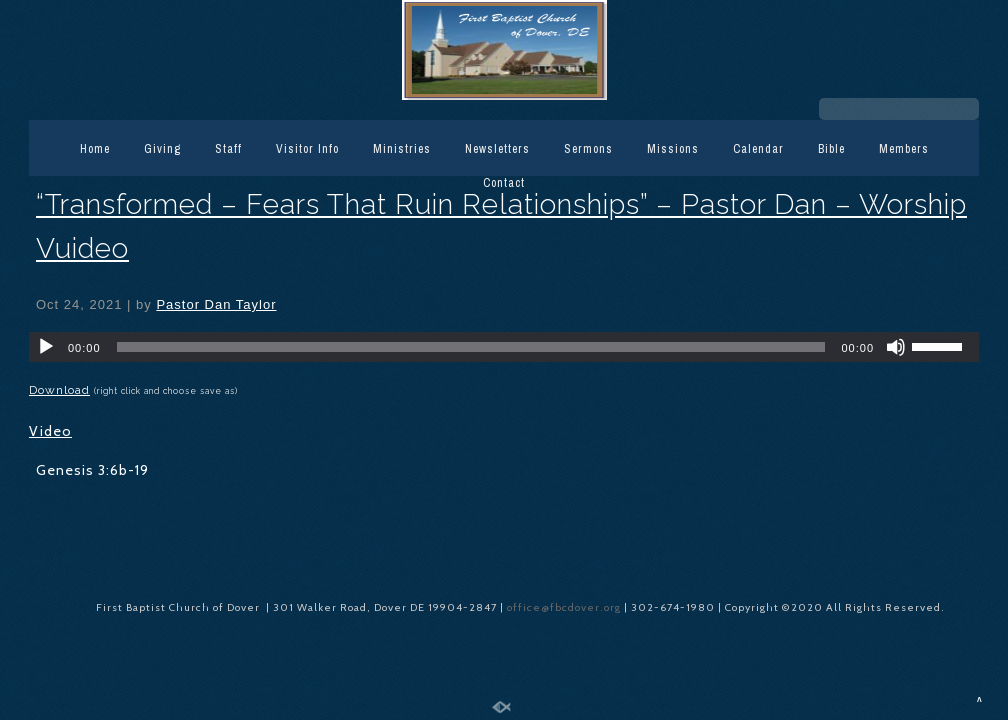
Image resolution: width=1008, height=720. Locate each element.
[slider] (471, 347)
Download (59, 390)
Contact (504, 183)
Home (95, 149)
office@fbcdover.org (565, 607)
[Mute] (896, 347)
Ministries (402, 149)
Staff (228, 149)
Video (50, 431)
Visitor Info (307, 149)
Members (904, 149)
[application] (504, 347)
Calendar (758, 149)
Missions (673, 149)
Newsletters (497, 149)
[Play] (46, 347)
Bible (831, 149)
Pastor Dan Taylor (216, 304)
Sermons (588, 149)
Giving (162, 149)
